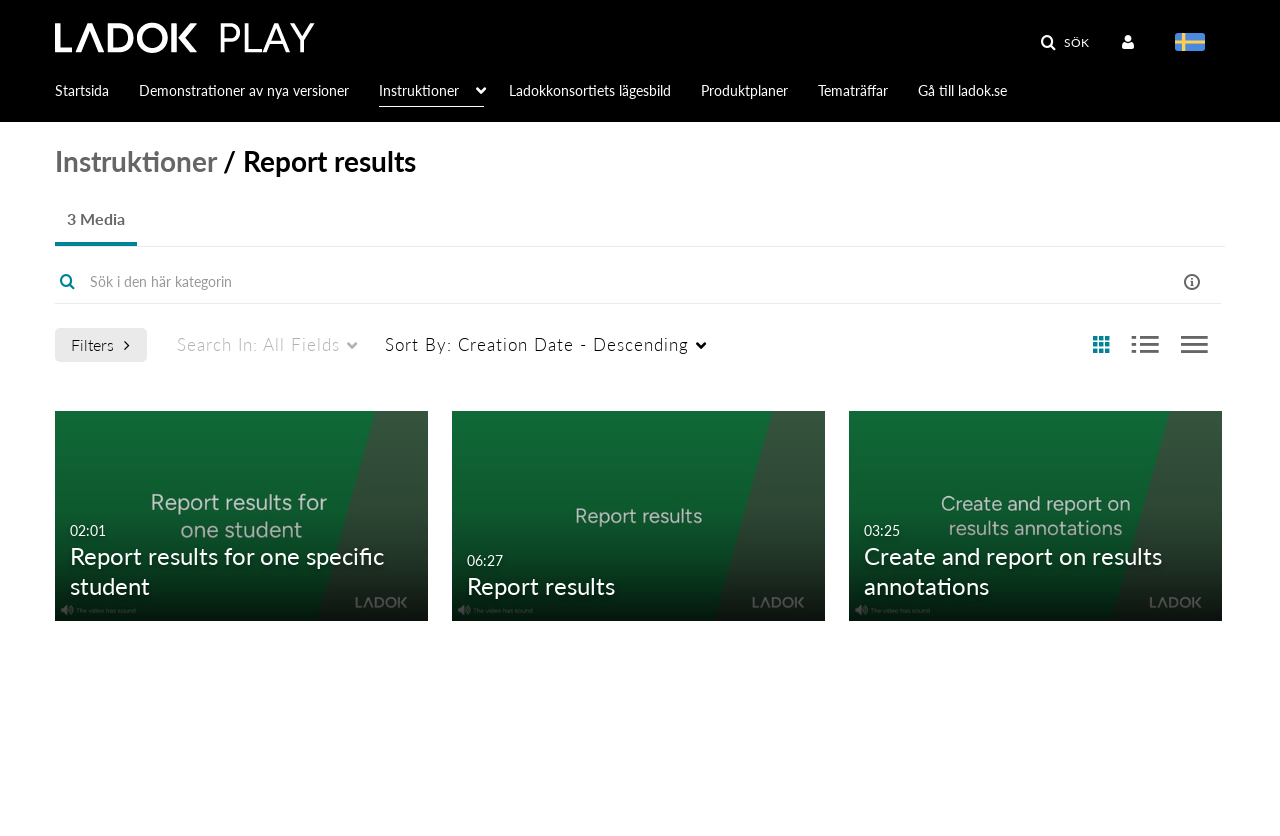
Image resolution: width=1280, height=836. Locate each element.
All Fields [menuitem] (258, 344)
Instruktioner (135, 161)
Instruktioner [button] (419, 90)
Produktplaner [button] (744, 90)
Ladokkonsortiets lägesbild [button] (590, 90)
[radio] (1101, 345)
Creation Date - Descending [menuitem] (537, 344)
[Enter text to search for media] (561, 282)
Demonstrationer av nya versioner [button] (244, 90)
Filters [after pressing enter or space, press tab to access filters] (100, 344)
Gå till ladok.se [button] (962, 90)
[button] (1064, 43)
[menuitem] (1132, 43)
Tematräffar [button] (853, 90)
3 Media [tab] (96, 218)
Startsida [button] (82, 90)
